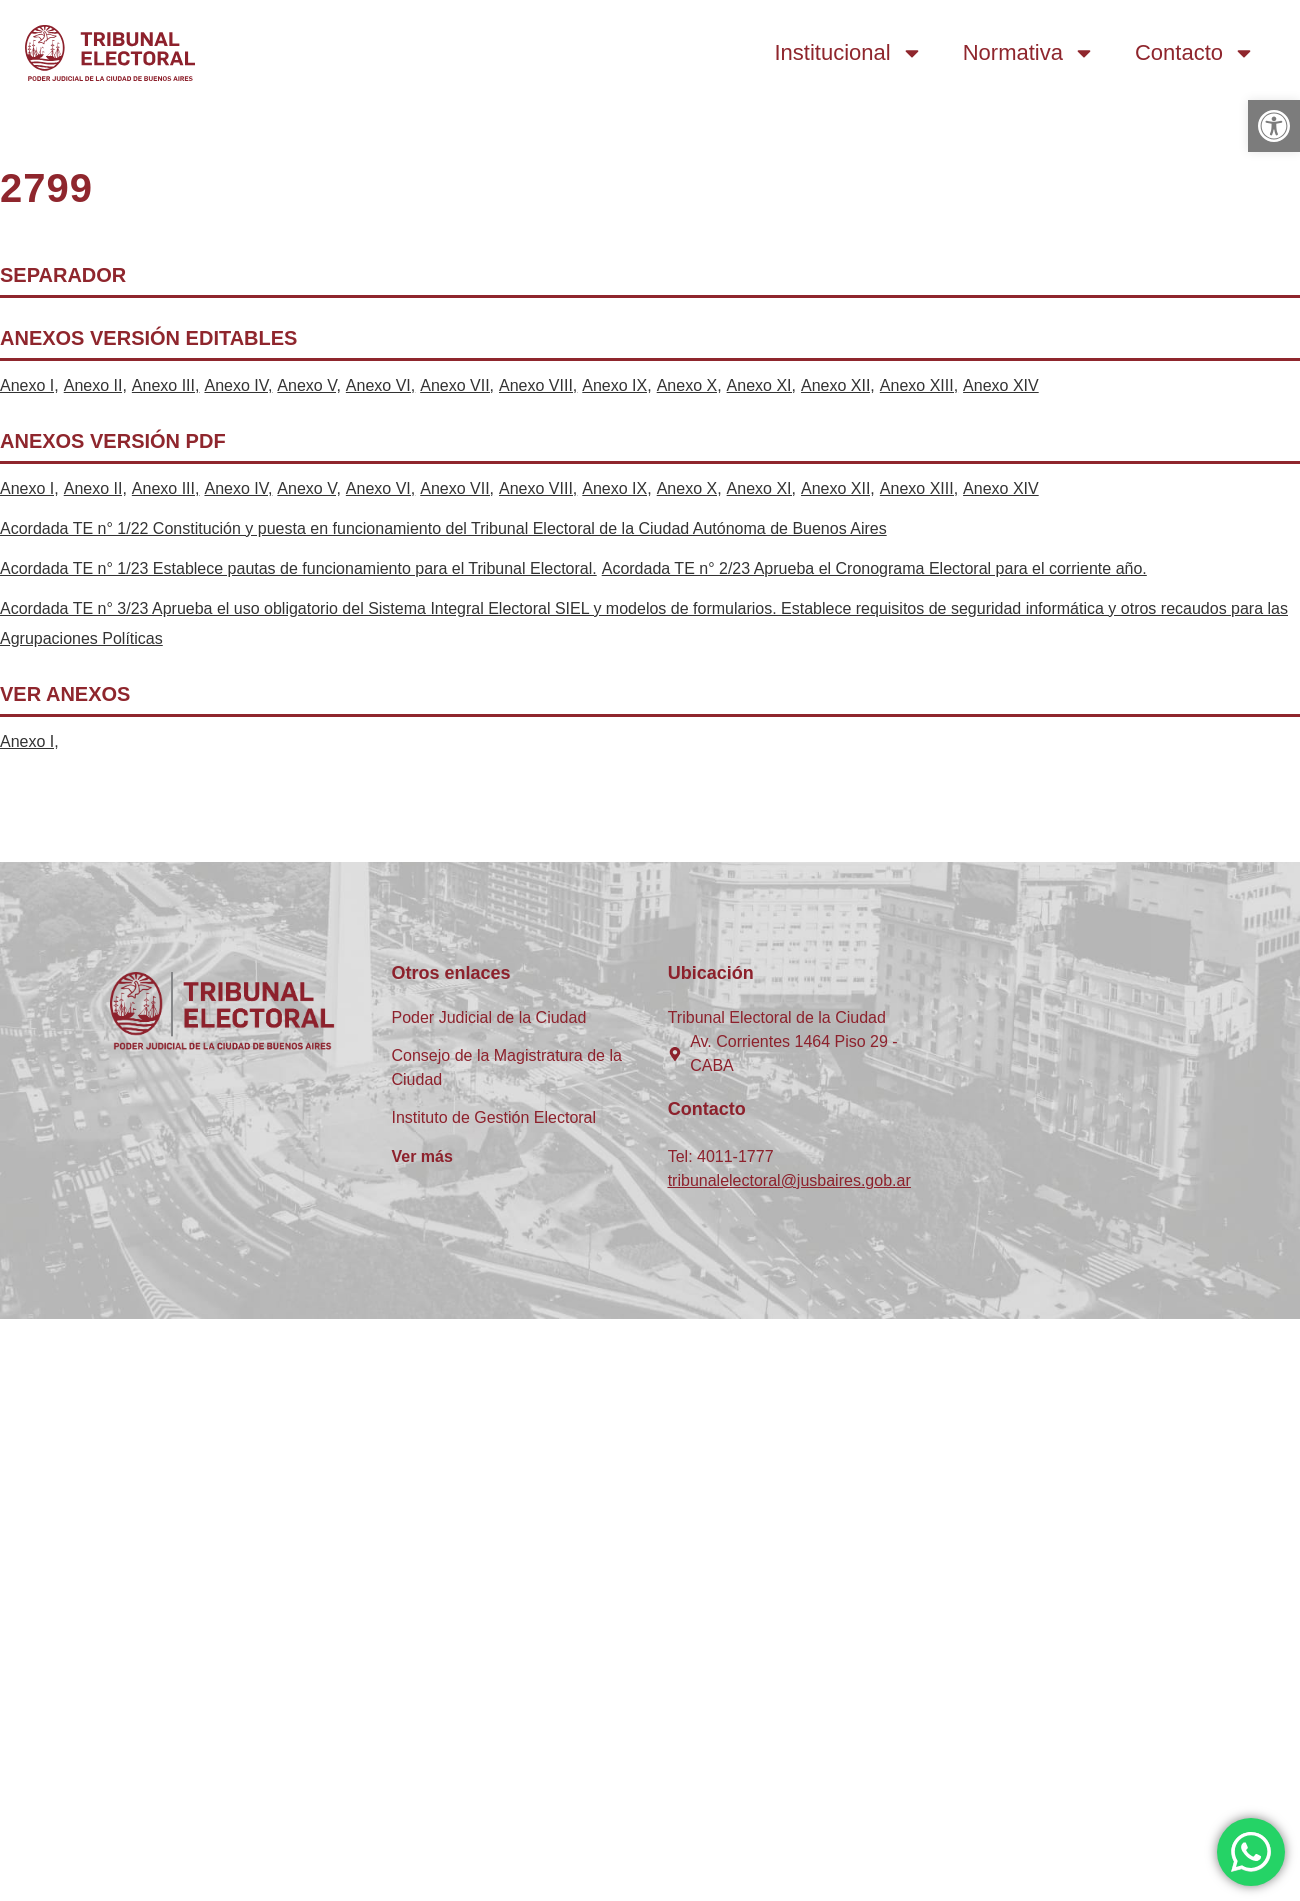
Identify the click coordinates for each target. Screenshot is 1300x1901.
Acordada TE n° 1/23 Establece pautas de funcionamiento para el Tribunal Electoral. (298, 568)
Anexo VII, (457, 385)
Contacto (1195, 53)
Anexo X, (689, 385)
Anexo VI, (380, 385)
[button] (1274, 126)
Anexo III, (166, 385)
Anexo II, (95, 385)
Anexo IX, (616, 385)
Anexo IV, (238, 385)
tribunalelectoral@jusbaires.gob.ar (789, 1180)
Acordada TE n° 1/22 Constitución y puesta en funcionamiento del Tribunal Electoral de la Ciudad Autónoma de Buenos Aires (443, 528)
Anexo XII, (838, 385)
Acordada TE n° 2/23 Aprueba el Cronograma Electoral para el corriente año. (874, 568)
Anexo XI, (761, 385)
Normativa (1029, 53)
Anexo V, (308, 385)
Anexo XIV (1001, 385)
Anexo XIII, (919, 385)
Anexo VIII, (538, 385)
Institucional (849, 53)
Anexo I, (29, 385)
